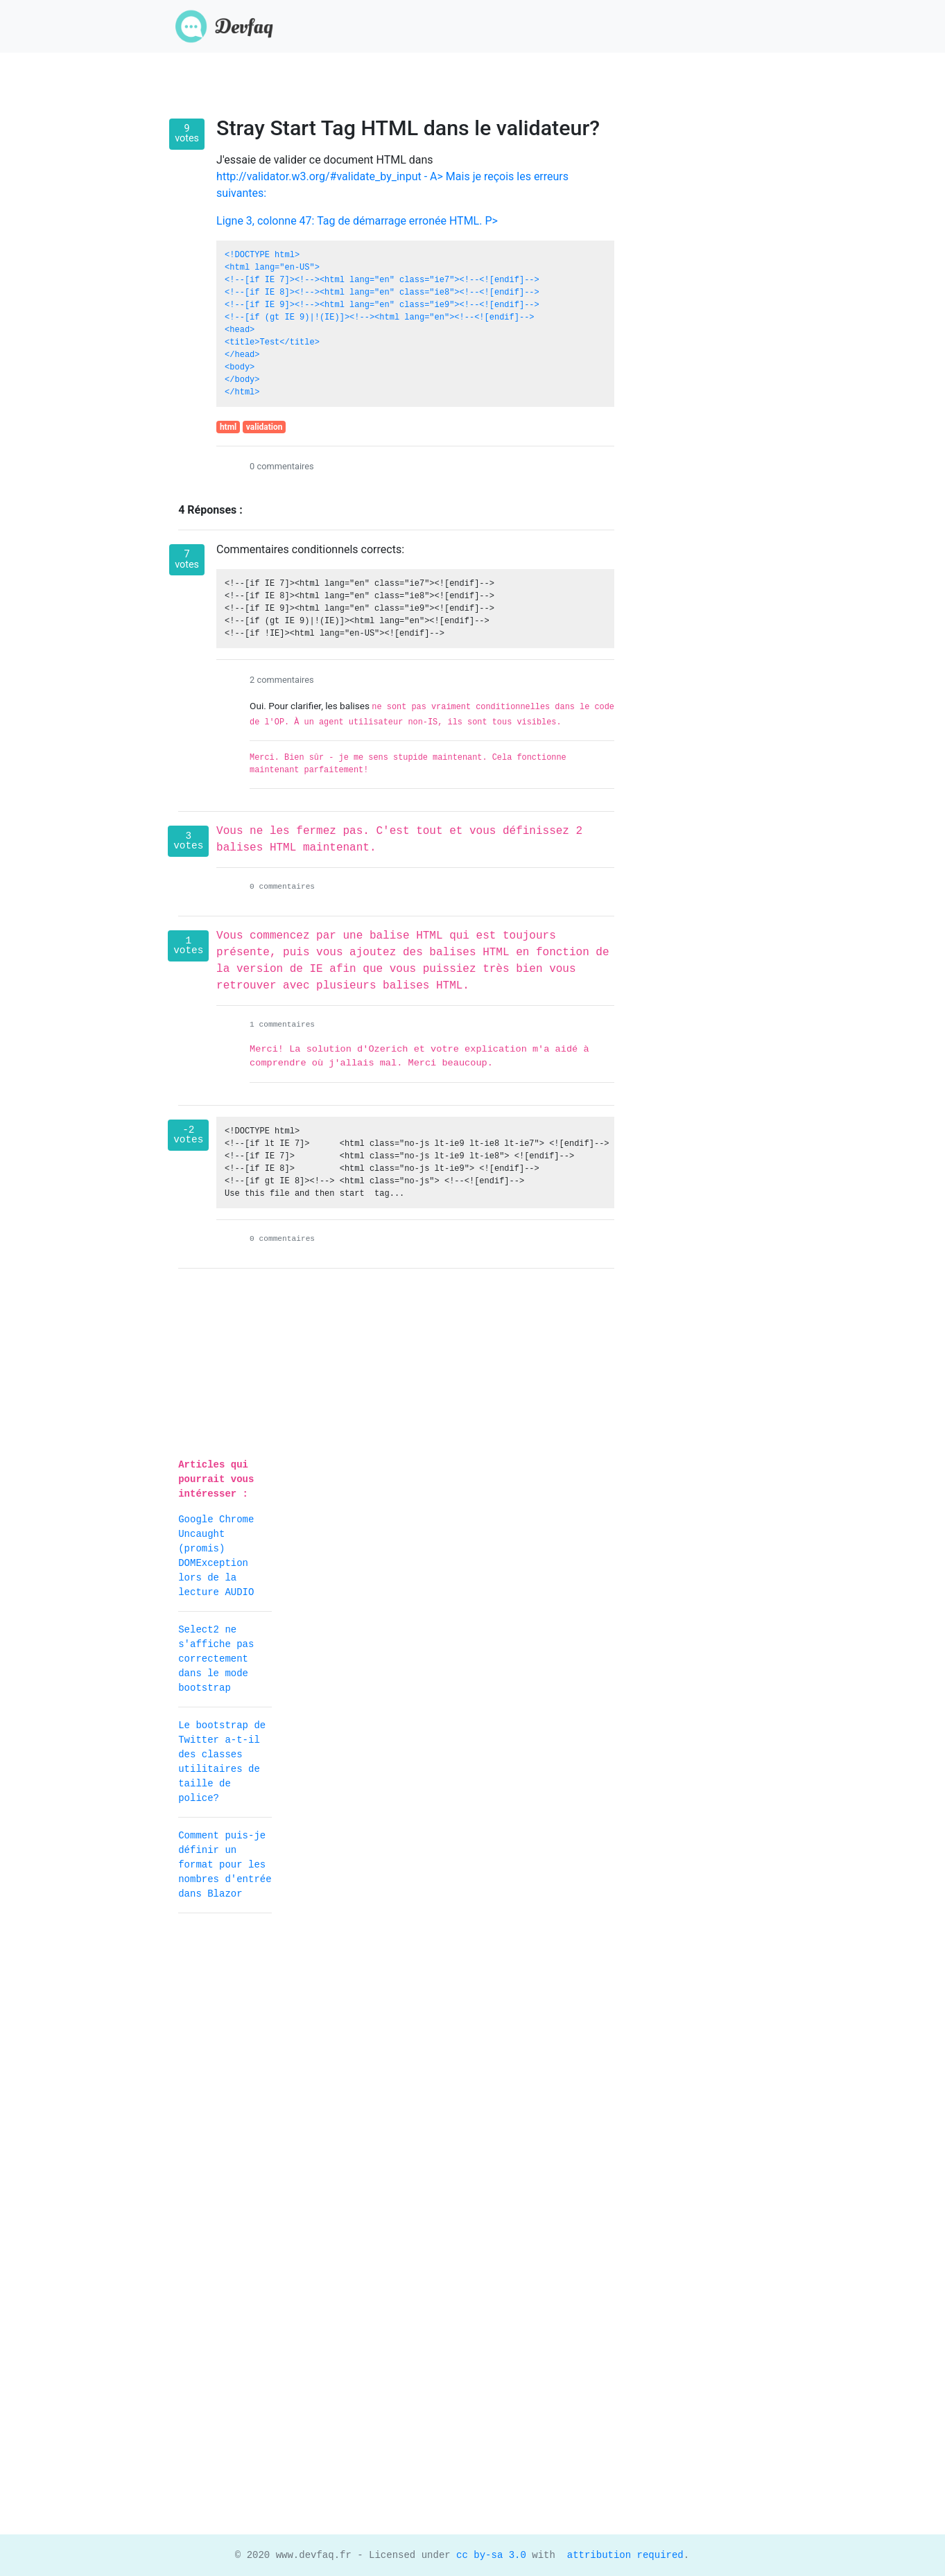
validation (264, 427)
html (228, 427)
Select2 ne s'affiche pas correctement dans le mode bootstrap (216, 1659)
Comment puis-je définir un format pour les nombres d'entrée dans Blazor (224, 1864)
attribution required (622, 2555)
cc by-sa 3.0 (488, 2555)
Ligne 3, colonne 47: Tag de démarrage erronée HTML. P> (357, 220)
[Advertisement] (225, 2132)
